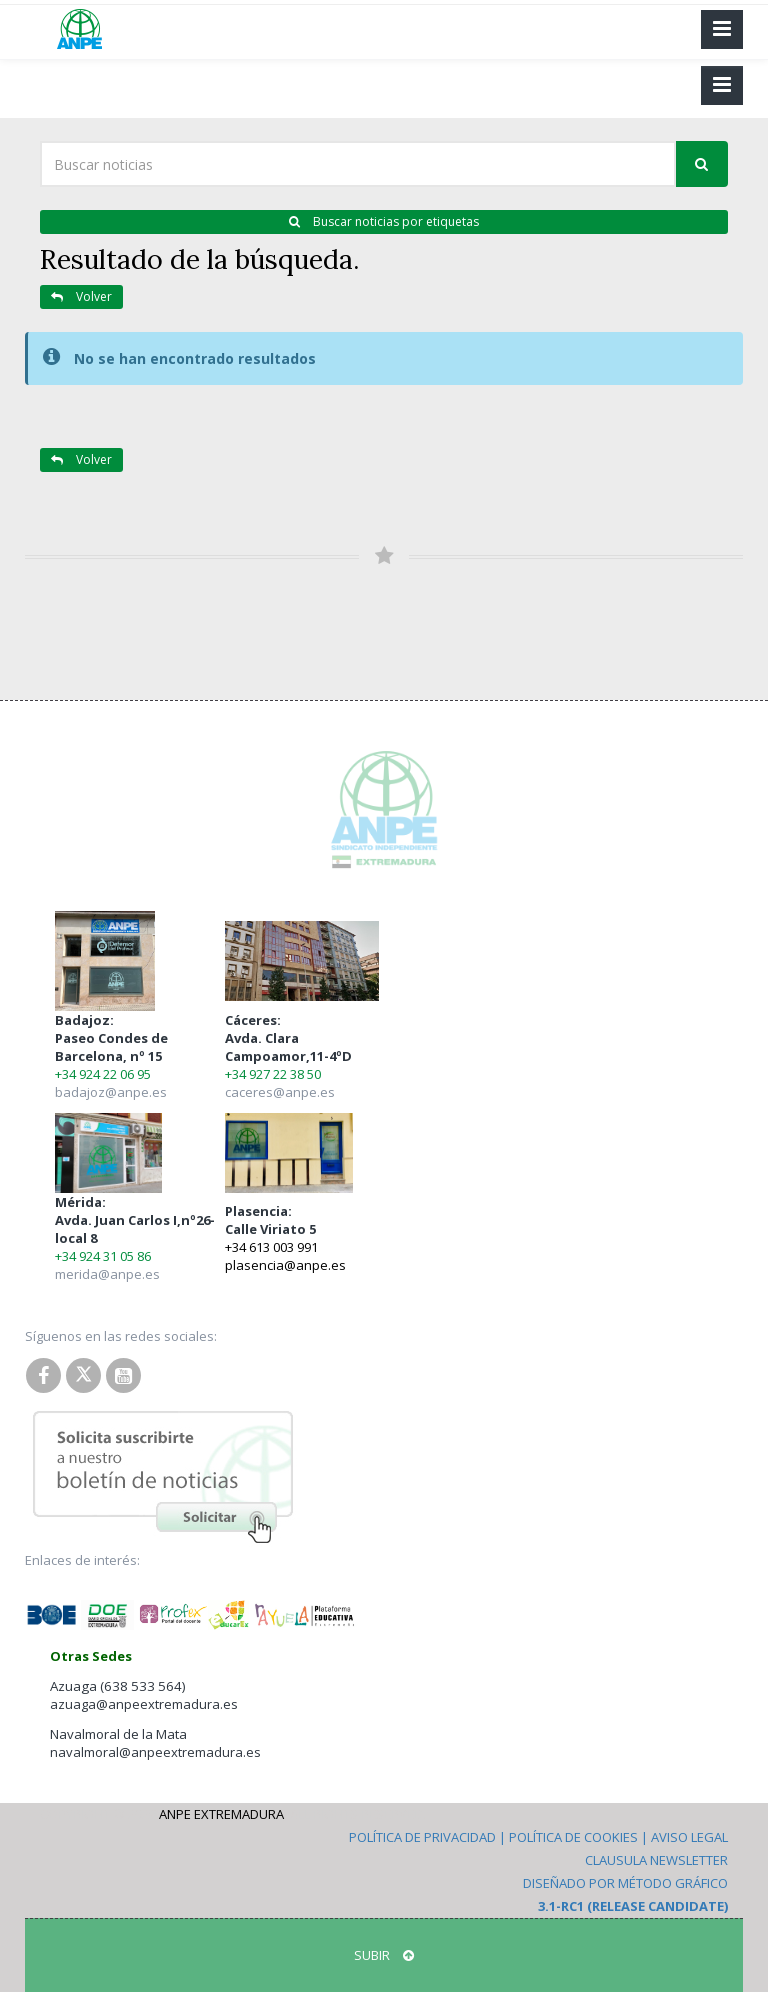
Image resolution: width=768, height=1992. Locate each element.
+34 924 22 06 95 (103, 1074)
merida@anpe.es (107, 1274)
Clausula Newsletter (656, 1860)
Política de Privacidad (422, 1837)
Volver (81, 296)
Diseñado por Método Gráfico (625, 1883)
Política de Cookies (573, 1837)
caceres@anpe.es (280, 1092)
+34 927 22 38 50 (273, 1074)
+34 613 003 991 (271, 1247)
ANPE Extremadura (221, 1814)
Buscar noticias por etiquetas (384, 221)
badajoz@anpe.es (111, 1092)
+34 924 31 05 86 (103, 1256)
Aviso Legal (689, 1837)
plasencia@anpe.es (285, 1265)
